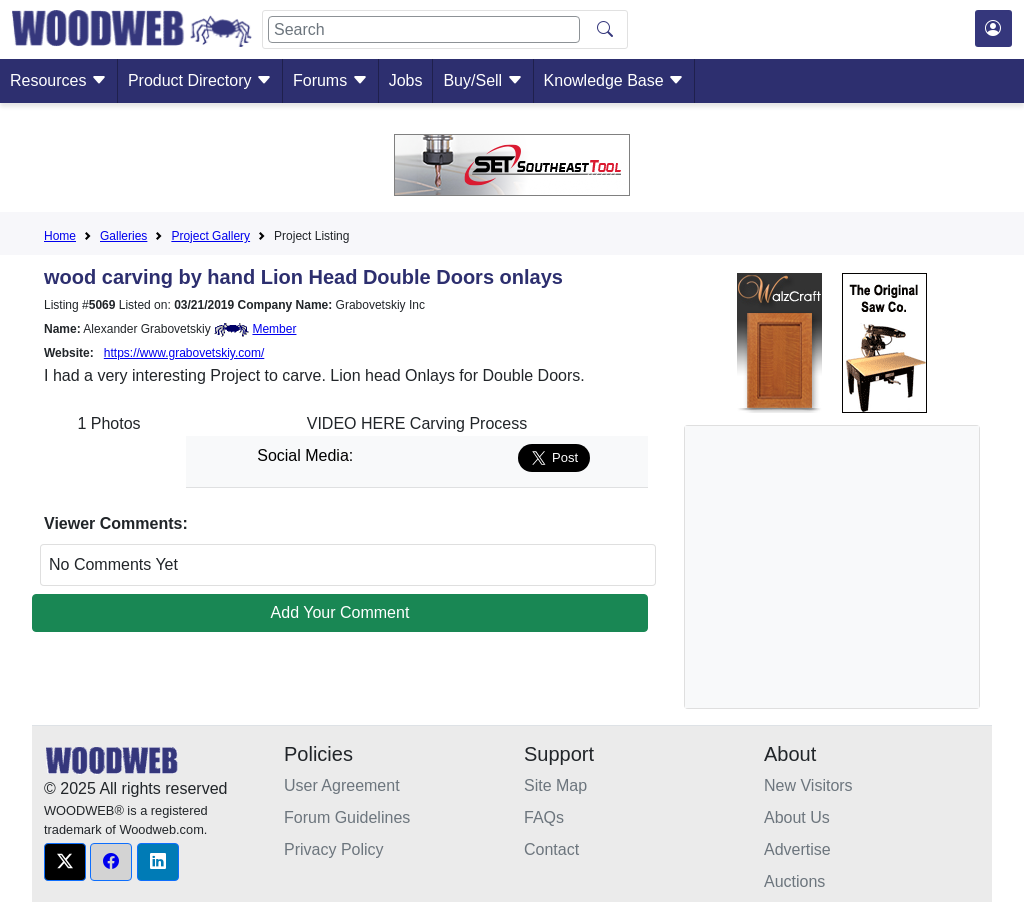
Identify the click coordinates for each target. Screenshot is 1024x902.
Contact (551, 849)
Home (60, 236)
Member (274, 329)
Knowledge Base (614, 80)
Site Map (555, 785)
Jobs (406, 80)
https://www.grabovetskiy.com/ (184, 353)
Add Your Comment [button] (340, 612)
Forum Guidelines (347, 817)
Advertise (797, 849)
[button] (65, 862)
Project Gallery (210, 236)
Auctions (794, 881)
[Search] (424, 29)
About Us (797, 817)
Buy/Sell (482, 80)
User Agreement (342, 785)
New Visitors (808, 785)
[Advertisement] (851, 567)
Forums (330, 80)
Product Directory (200, 80)
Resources (58, 80)
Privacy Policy (334, 849)
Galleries (123, 236)
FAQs (544, 817)
